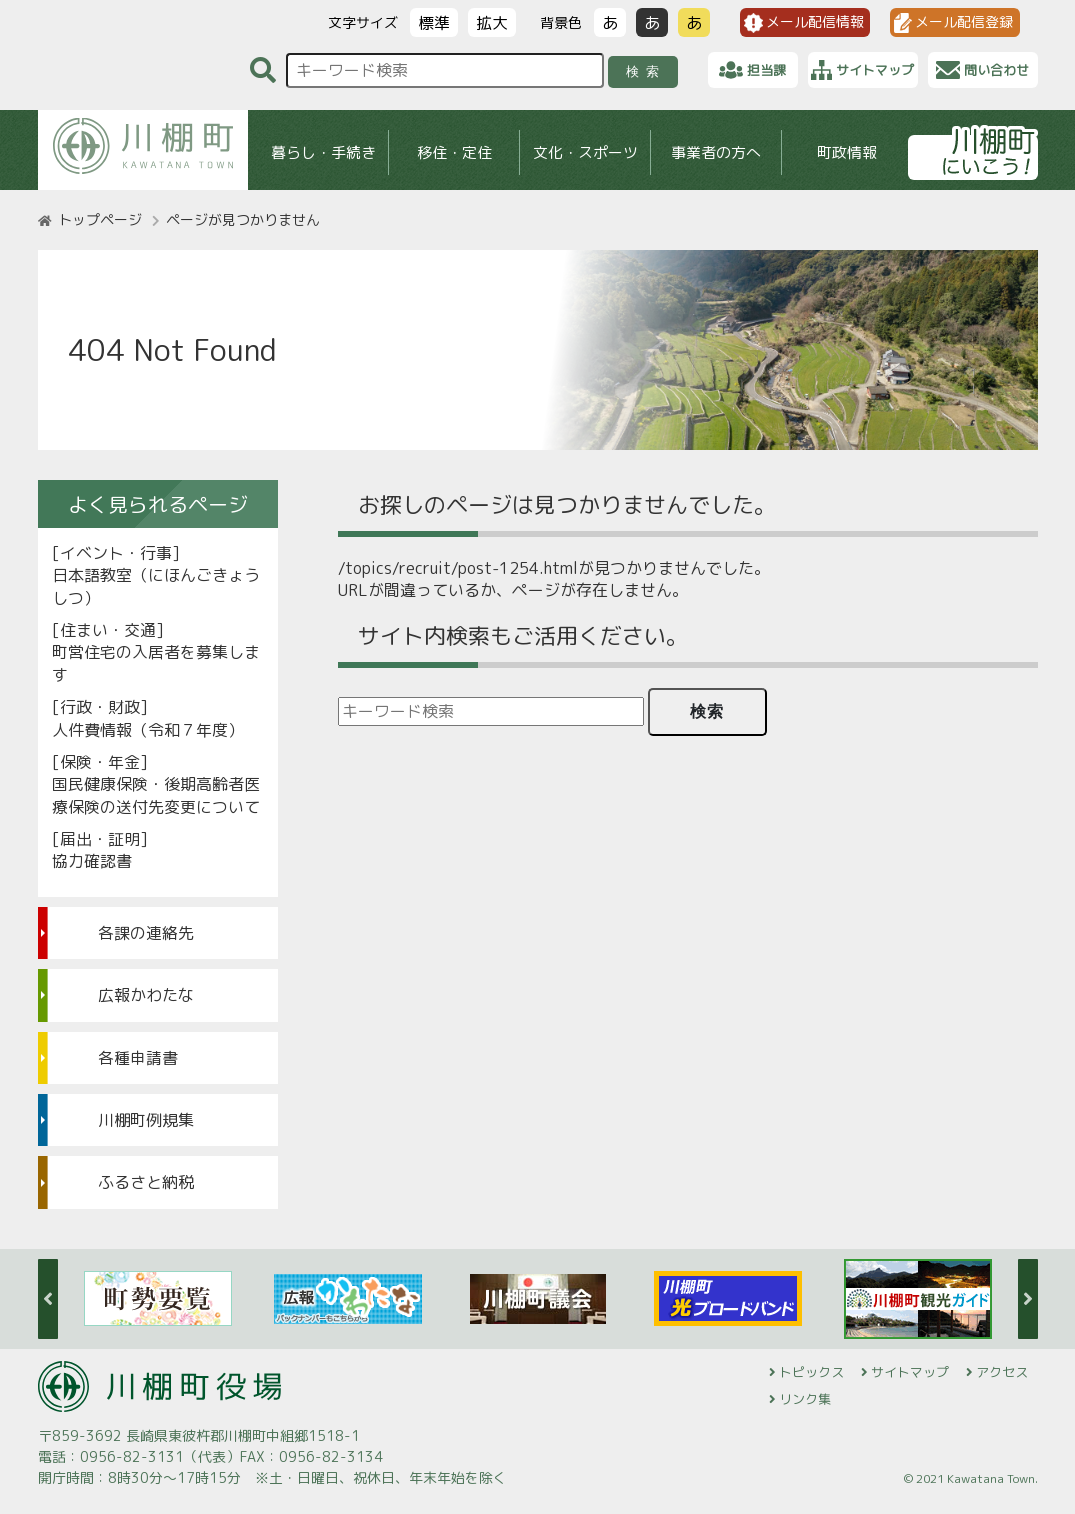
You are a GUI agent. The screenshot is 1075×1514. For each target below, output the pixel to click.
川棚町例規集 (146, 1120)
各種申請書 (138, 1058)
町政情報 (847, 152)
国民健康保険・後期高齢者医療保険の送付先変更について (156, 795)
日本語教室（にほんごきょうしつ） (156, 586)
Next (1028, 1299)
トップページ (100, 219)
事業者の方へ (716, 152)
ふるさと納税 (146, 1182)
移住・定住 (453, 152)
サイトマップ (910, 1372)
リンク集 (805, 1399)
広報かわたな (146, 995)
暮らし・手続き (322, 152)
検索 (645, 71)
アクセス (1002, 1372)
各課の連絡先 (146, 933)
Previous (48, 1299)
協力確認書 (92, 861)
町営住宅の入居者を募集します (156, 663)
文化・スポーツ (584, 152)
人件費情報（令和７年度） (148, 730)
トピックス (811, 1372)
